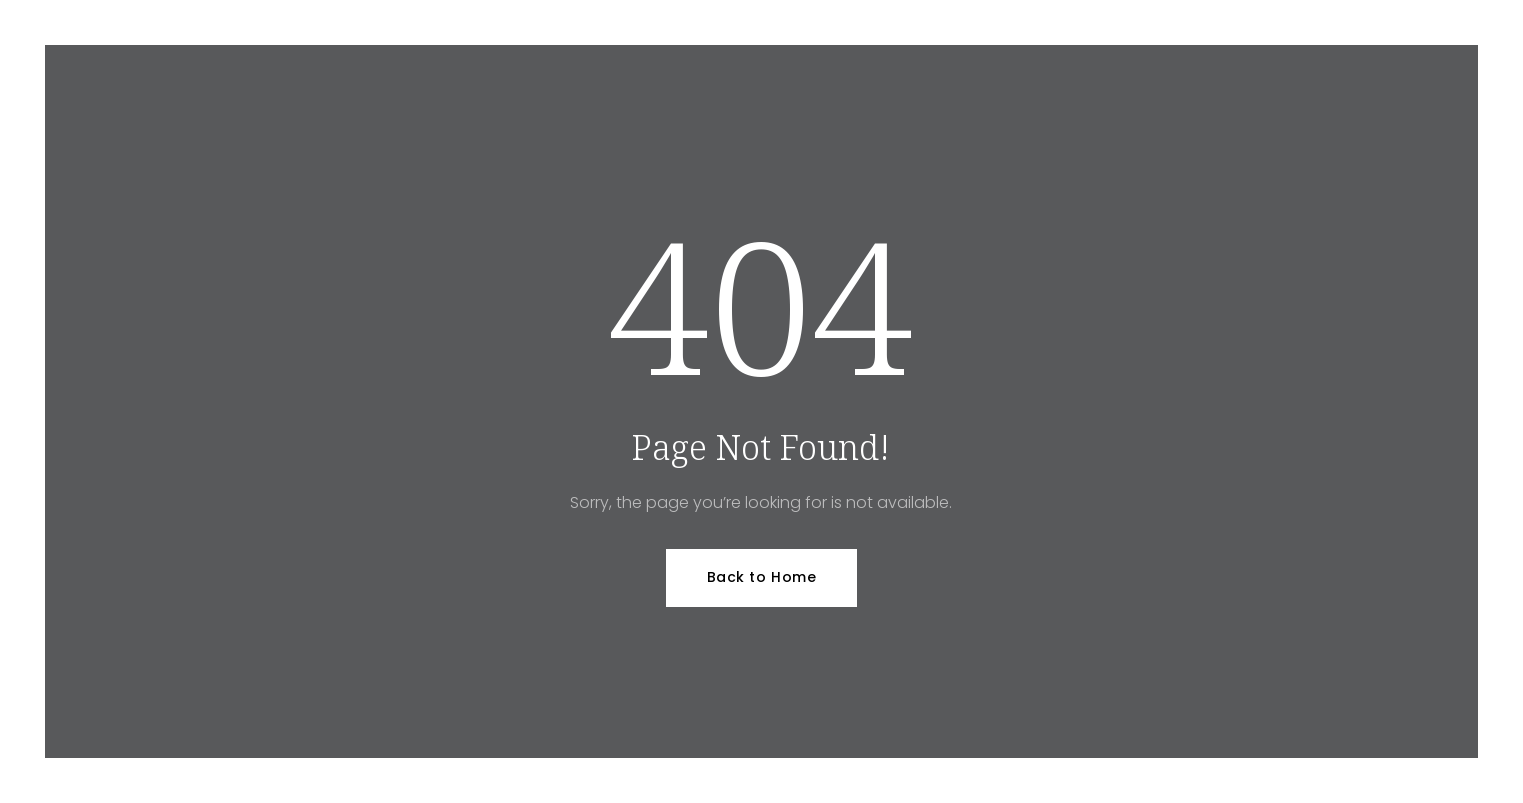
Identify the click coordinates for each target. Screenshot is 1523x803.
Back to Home (762, 577)
